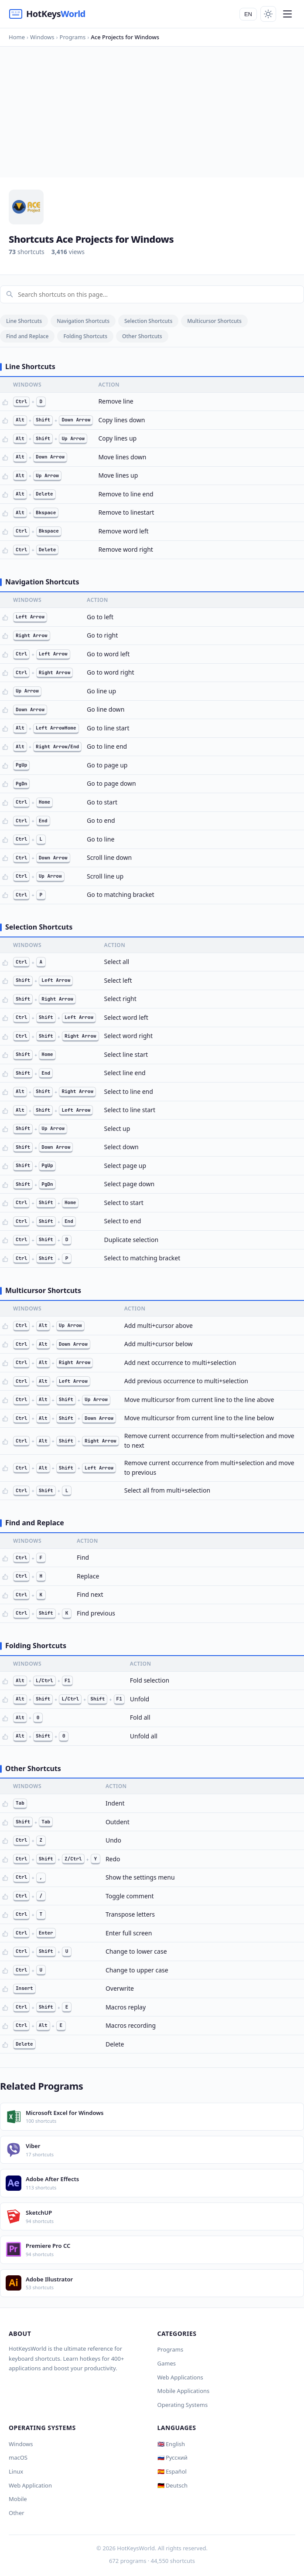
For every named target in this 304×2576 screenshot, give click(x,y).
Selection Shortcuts (148, 321)
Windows (21, 2444)
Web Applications (180, 2377)
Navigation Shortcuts (83, 321)
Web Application (30, 2485)
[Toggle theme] (268, 14)
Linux (16, 2471)
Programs (170, 2349)
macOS (18, 2457)
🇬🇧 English (171, 2444)
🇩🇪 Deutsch (172, 2485)
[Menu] (287, 14)
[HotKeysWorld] (47, 14)
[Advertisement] (152, 112)
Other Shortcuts (142, 336)
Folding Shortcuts (85, 336)
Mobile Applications (183, 2391)
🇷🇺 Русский (172, 2457)
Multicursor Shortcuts (214, 321)
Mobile (18, 2499)
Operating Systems (182, 2405)
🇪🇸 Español (172, 2471)
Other (16, 2513)
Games (166, 2363)
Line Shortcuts (24, 321)
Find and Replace (27, 336)
